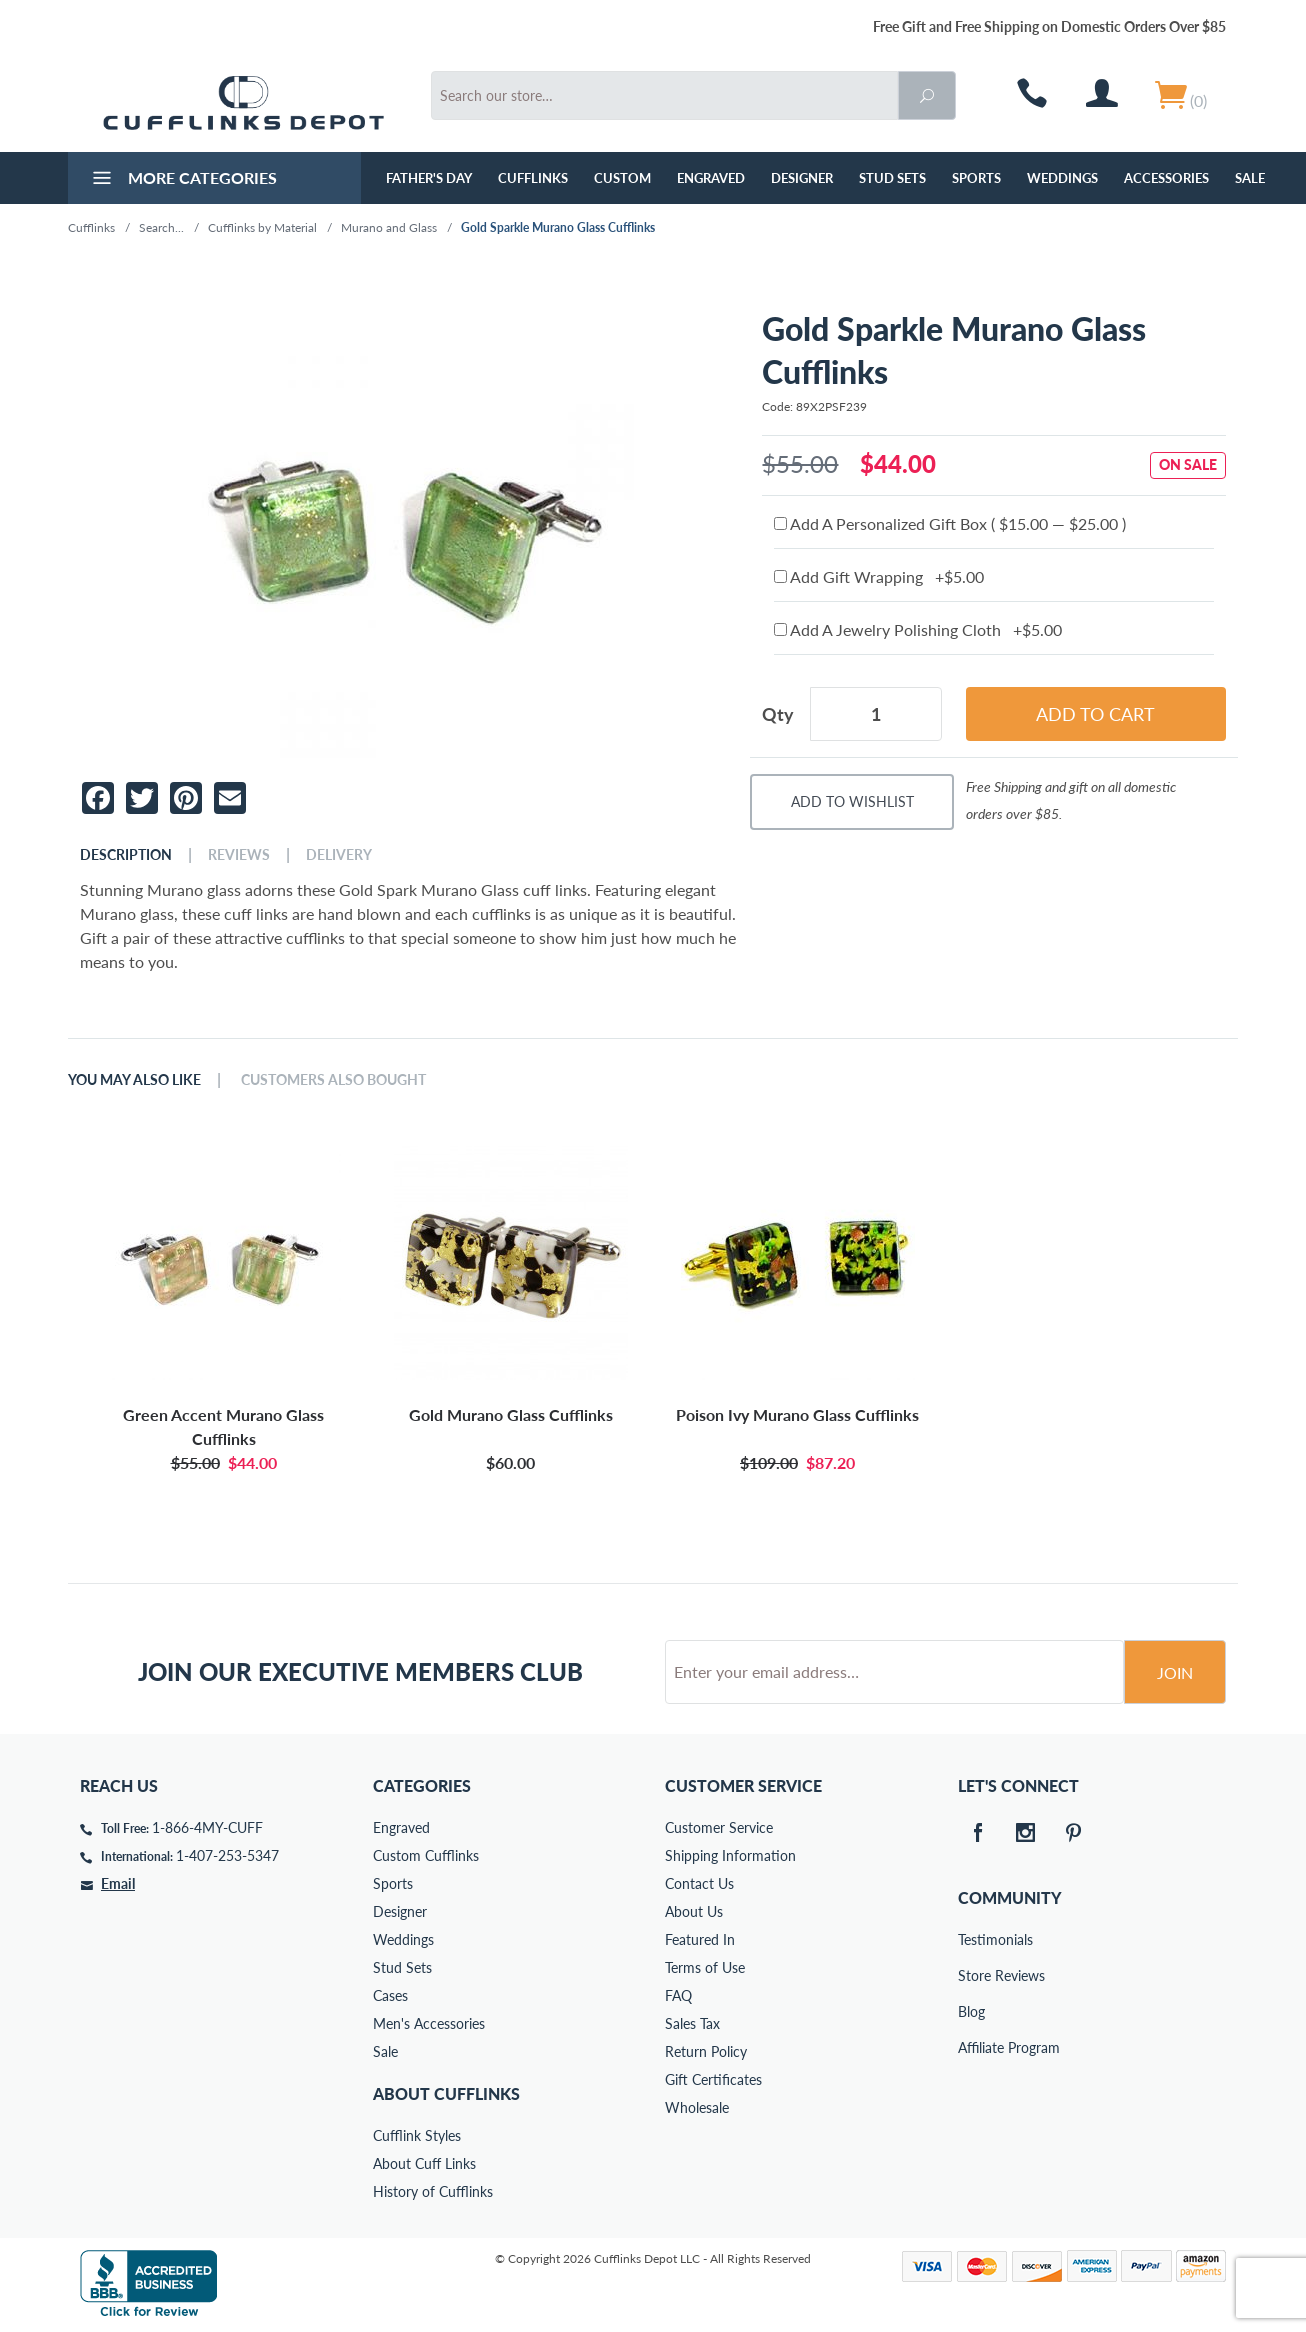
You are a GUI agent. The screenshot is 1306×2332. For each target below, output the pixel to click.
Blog (971, 2011)
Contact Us (699, 1883)
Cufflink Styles (417, 2135)
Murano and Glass (389, 227)
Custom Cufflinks (426, 1855)
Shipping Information (730, 1855)
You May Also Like (134, 1080)
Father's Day (429, 178)
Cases (390, 1995)
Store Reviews (972, 1975)
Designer (802, 178)
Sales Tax (692, 2023)
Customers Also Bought (333, 1080)
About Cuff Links (424, 2163)
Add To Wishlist (852, 801)
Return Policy (706, 2051)
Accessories (1166, 178)
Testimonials (972, 1939)
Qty (778, 714)
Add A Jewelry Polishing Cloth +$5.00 (918, 629)
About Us (694, 1911)
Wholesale (697, 2107)
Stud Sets (892, 178)
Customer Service (719, 1827)
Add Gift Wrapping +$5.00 (879, 576)
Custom (622, 178)
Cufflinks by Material (262, 227)
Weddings (1062, 178)
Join (1175, 1672)
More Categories (182, 180)
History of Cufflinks (433, 2191)
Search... (161, 227)
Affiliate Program (972, 2047)
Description (126, 855)
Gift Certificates (713, 2079)
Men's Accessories (429, 2023)
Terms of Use (705, 1967)
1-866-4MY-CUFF (207, 1827)
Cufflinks (533, 178)
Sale (1250, 178)
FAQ (678, 1995)
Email (118, 1883)
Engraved (711, 178)
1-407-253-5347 (227, 1855)
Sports (976, 178)
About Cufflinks (446, 2093)
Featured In (700, 1939)
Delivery (339, 855)
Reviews (239, 855)
